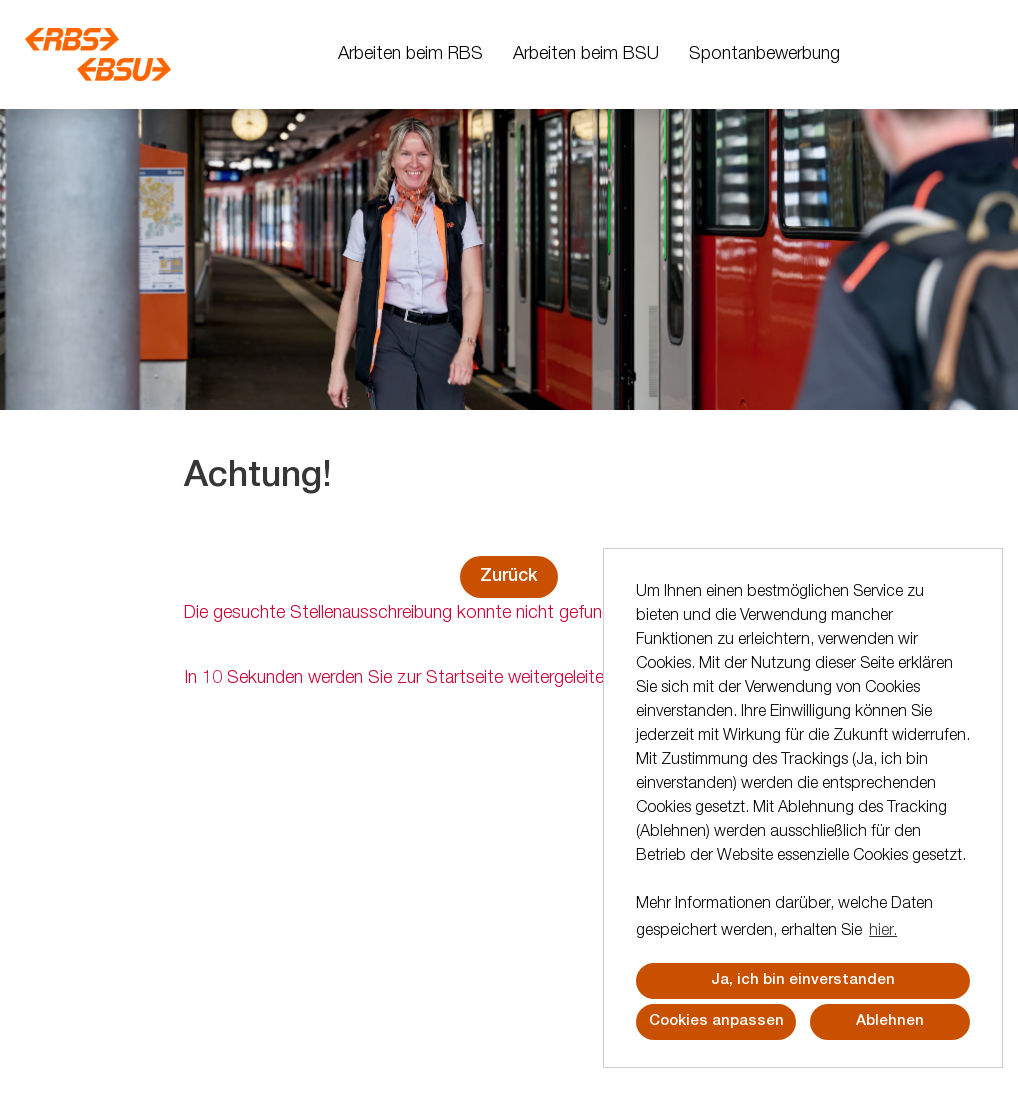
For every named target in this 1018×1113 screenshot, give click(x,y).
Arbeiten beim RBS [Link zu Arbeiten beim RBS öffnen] (410, 55)
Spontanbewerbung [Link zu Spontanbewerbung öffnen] (764, 55)
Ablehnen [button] (890, 1021)
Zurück (509, 577)
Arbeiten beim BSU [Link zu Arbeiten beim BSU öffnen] (586, 55)
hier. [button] (883, 932)
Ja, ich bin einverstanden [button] (803, 980)
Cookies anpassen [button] (716, 1021)
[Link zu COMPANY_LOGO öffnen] (98, 54)
